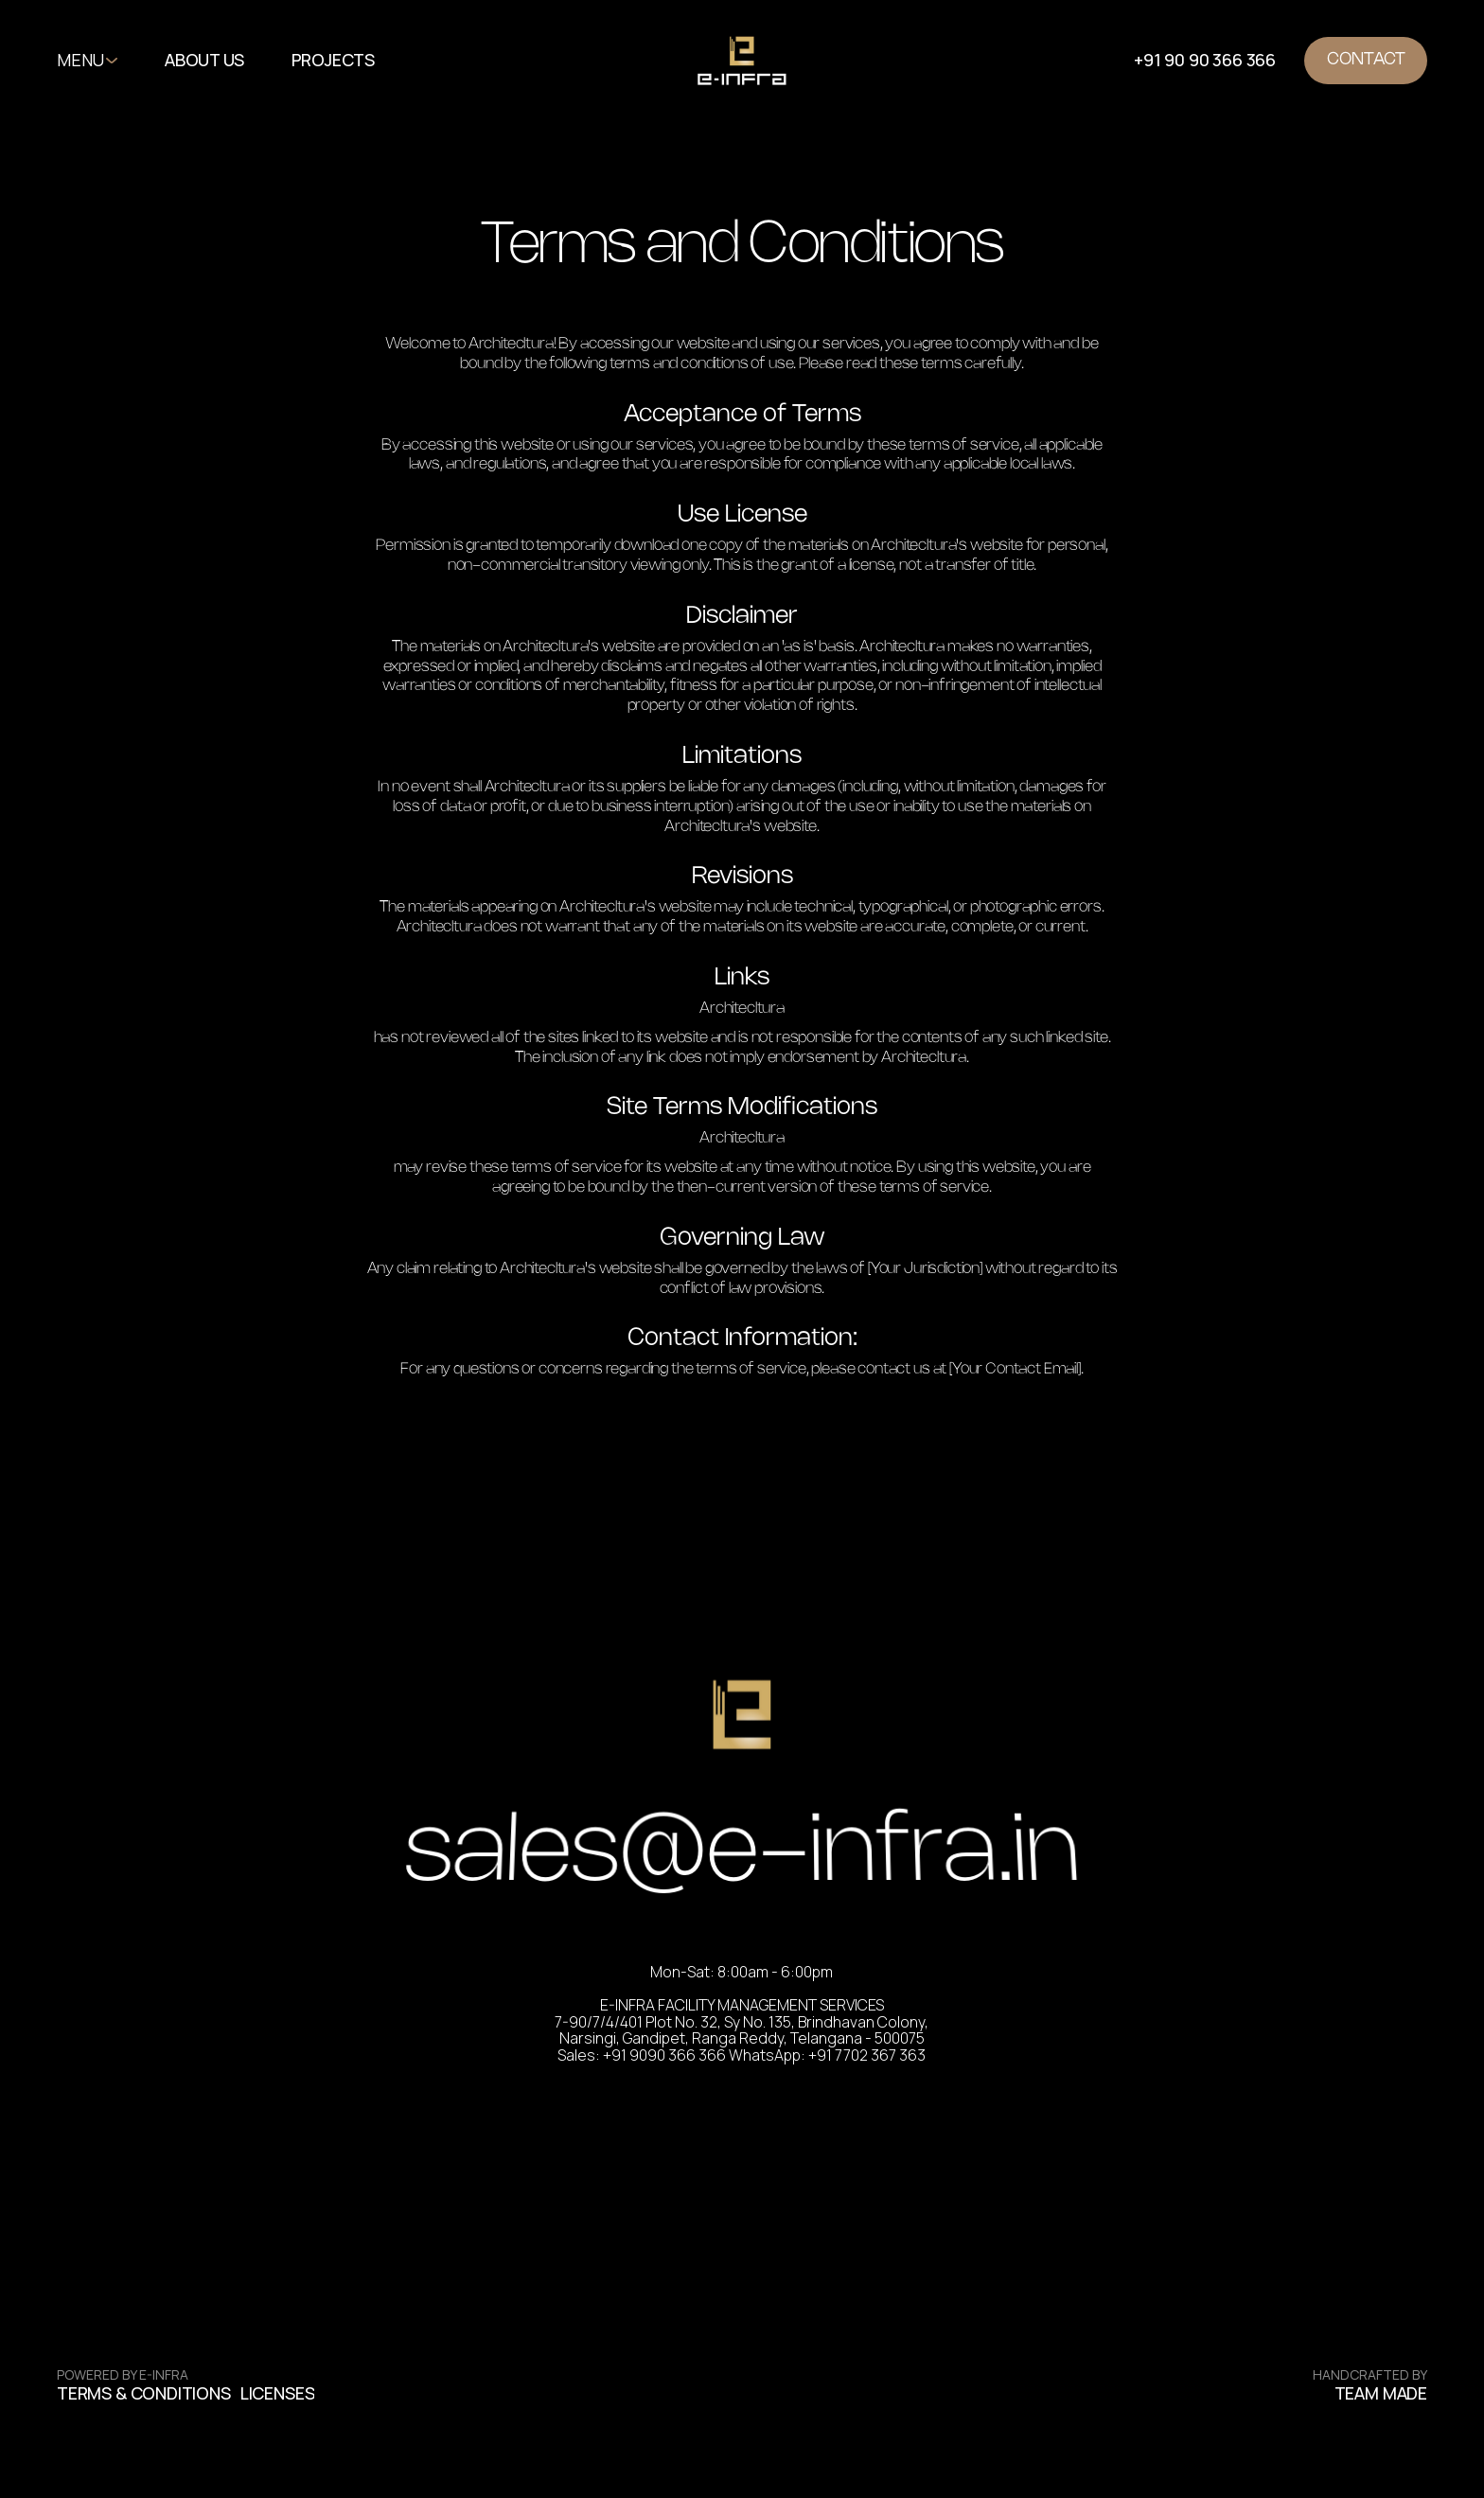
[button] (343, 60)
